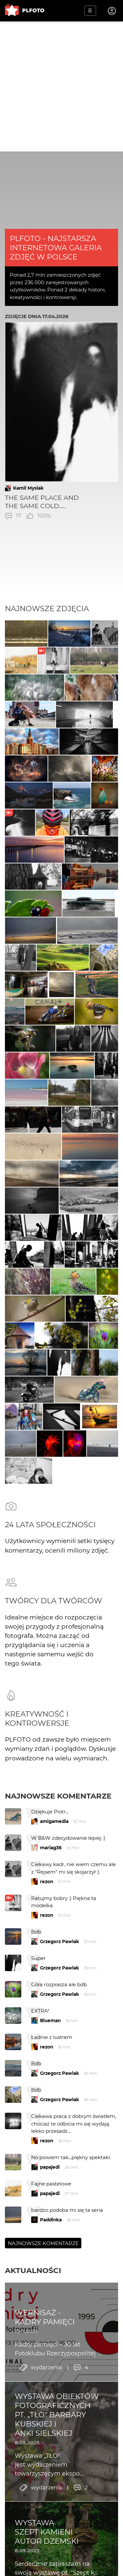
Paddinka (51, 2219)
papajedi (50, 2167)
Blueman (50, 2020)
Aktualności (33, 2270)
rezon (46, 1881)
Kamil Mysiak (28, 488)
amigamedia (54, 1821)
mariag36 (51, 1847)
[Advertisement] (61, 86)
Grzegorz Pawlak (59, 1941)
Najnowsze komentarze (58, 1796)
